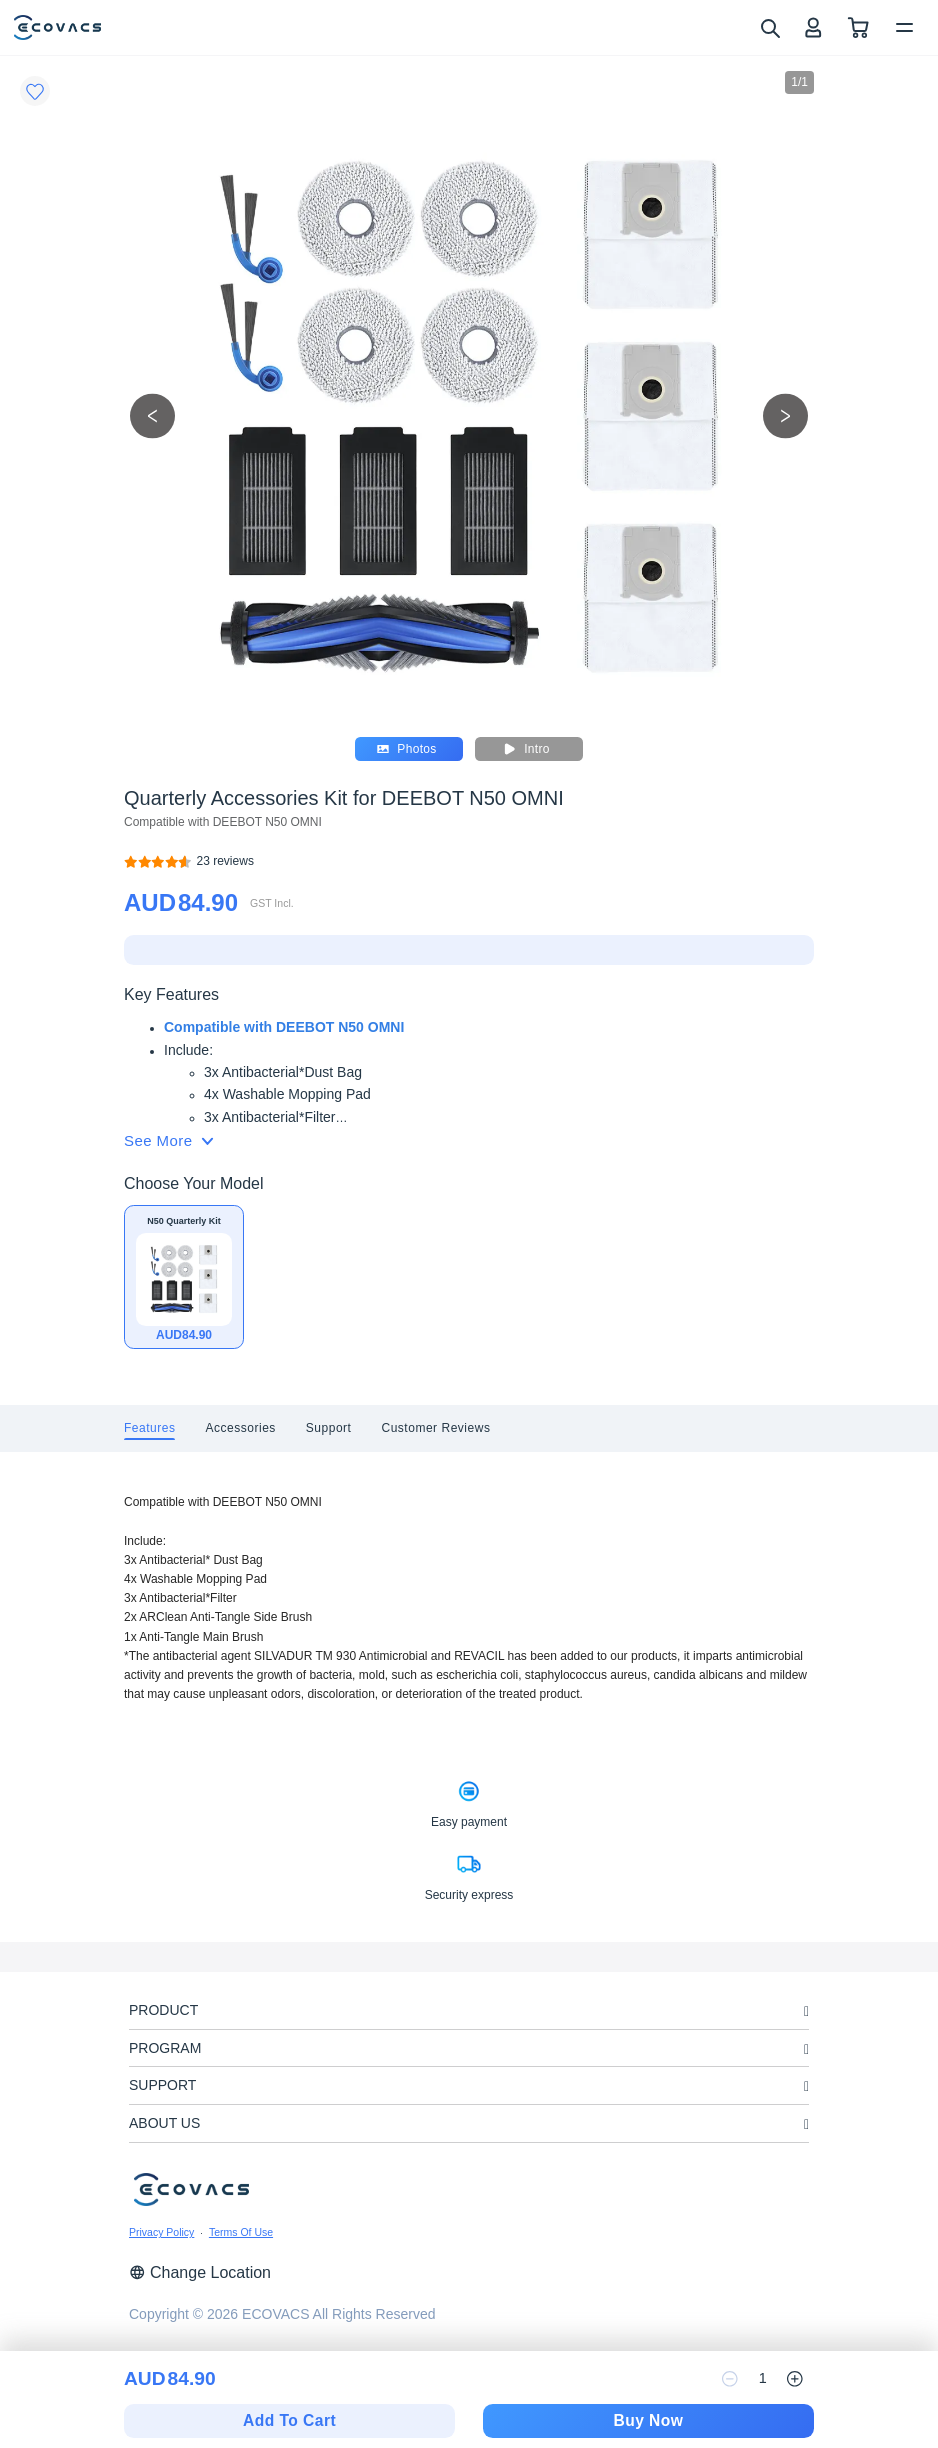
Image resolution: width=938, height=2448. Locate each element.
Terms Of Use (241, 2232)
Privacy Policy (161, 2232)
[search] (769, 27)
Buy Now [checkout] (648, 2420)
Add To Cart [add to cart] (289, 2420)
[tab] (149, 1428)
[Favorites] (35, 91)
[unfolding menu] (806, 2011)
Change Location (200, 2272)
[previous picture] (152, 415)
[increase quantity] (795, 2379)
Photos (406, 749)
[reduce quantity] (730, 2379)
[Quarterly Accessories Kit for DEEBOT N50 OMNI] (225, 861)
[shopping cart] (858, 27)
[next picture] (785, 415)
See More (168, 1140)
